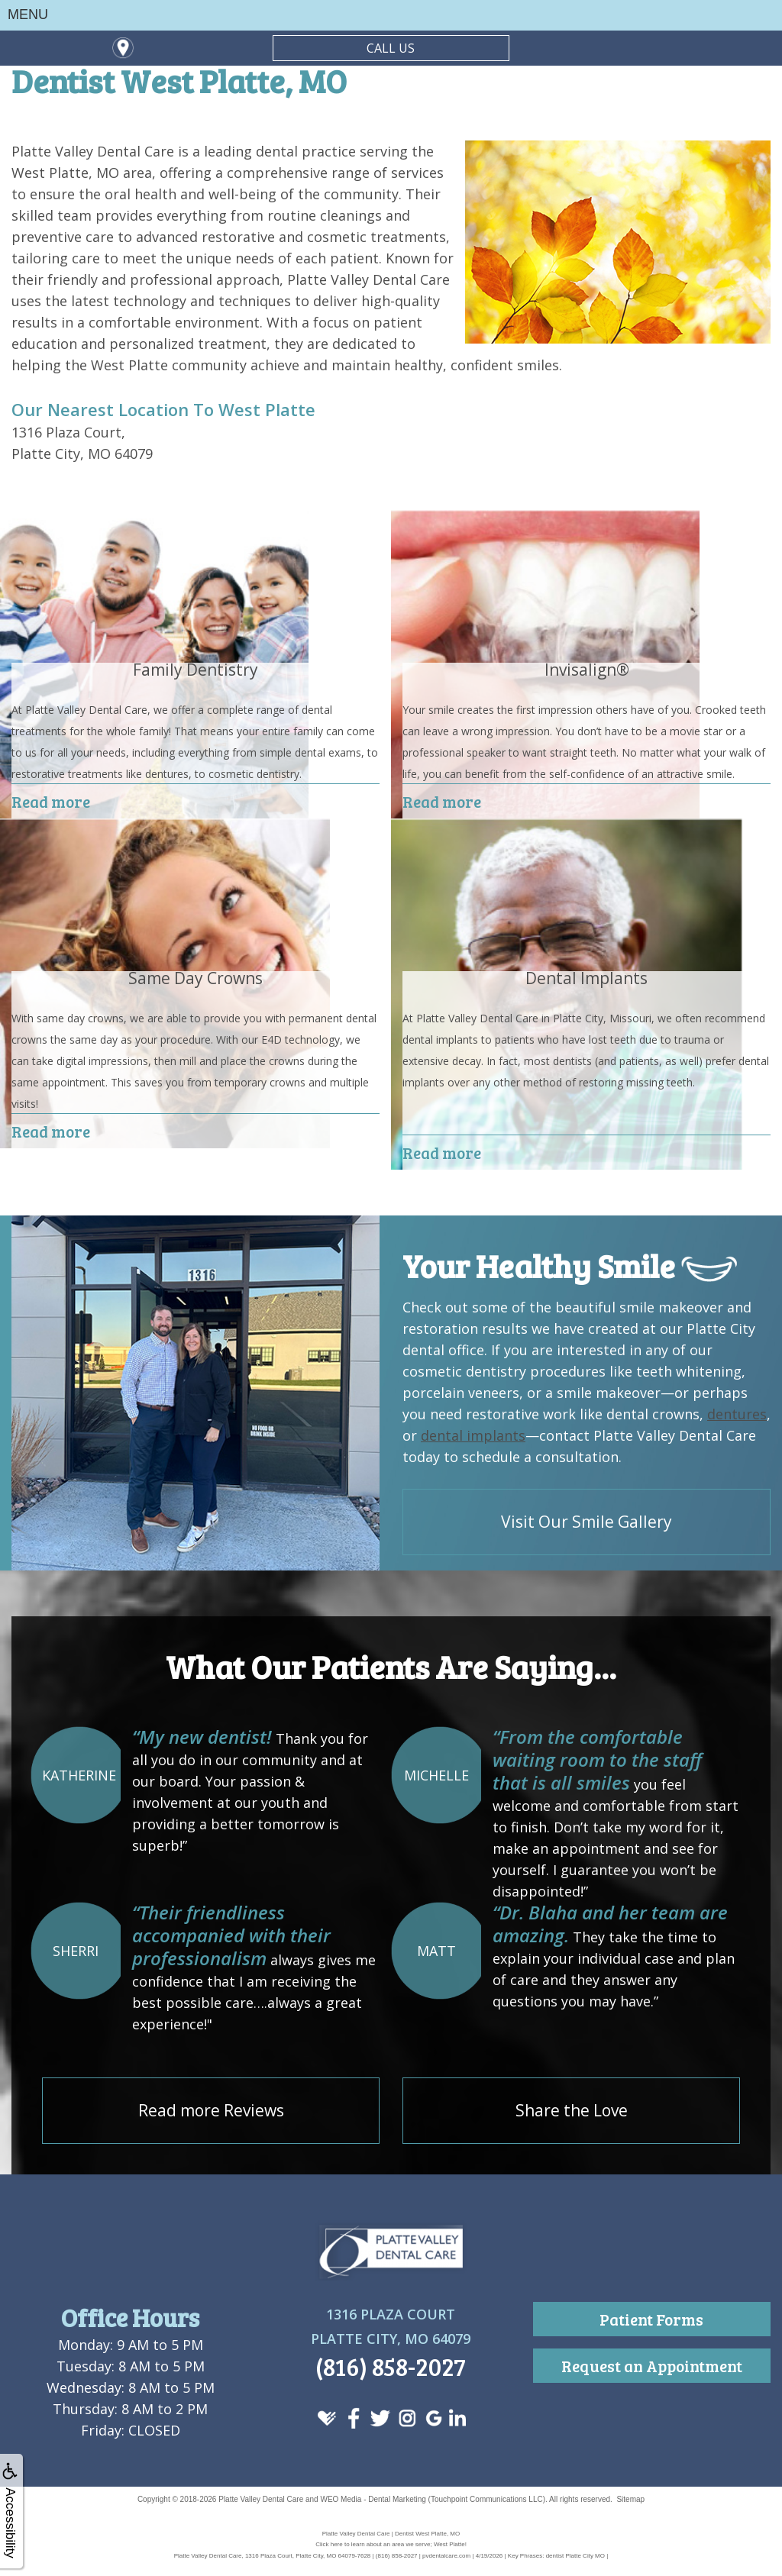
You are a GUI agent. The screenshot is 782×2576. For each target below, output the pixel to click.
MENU (28, 14)
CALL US (391, 48)
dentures (737, 1414)
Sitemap (630, 2499)
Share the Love (571, 2110)
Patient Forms (651, 2319)
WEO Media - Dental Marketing (372, 2499)
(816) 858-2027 (390, 2366)
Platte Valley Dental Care (260, 2499)
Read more (50, 801)
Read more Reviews (211, 2110)
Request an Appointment (651, 2366)
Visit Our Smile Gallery (586, 1521)
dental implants (473, 1435)
